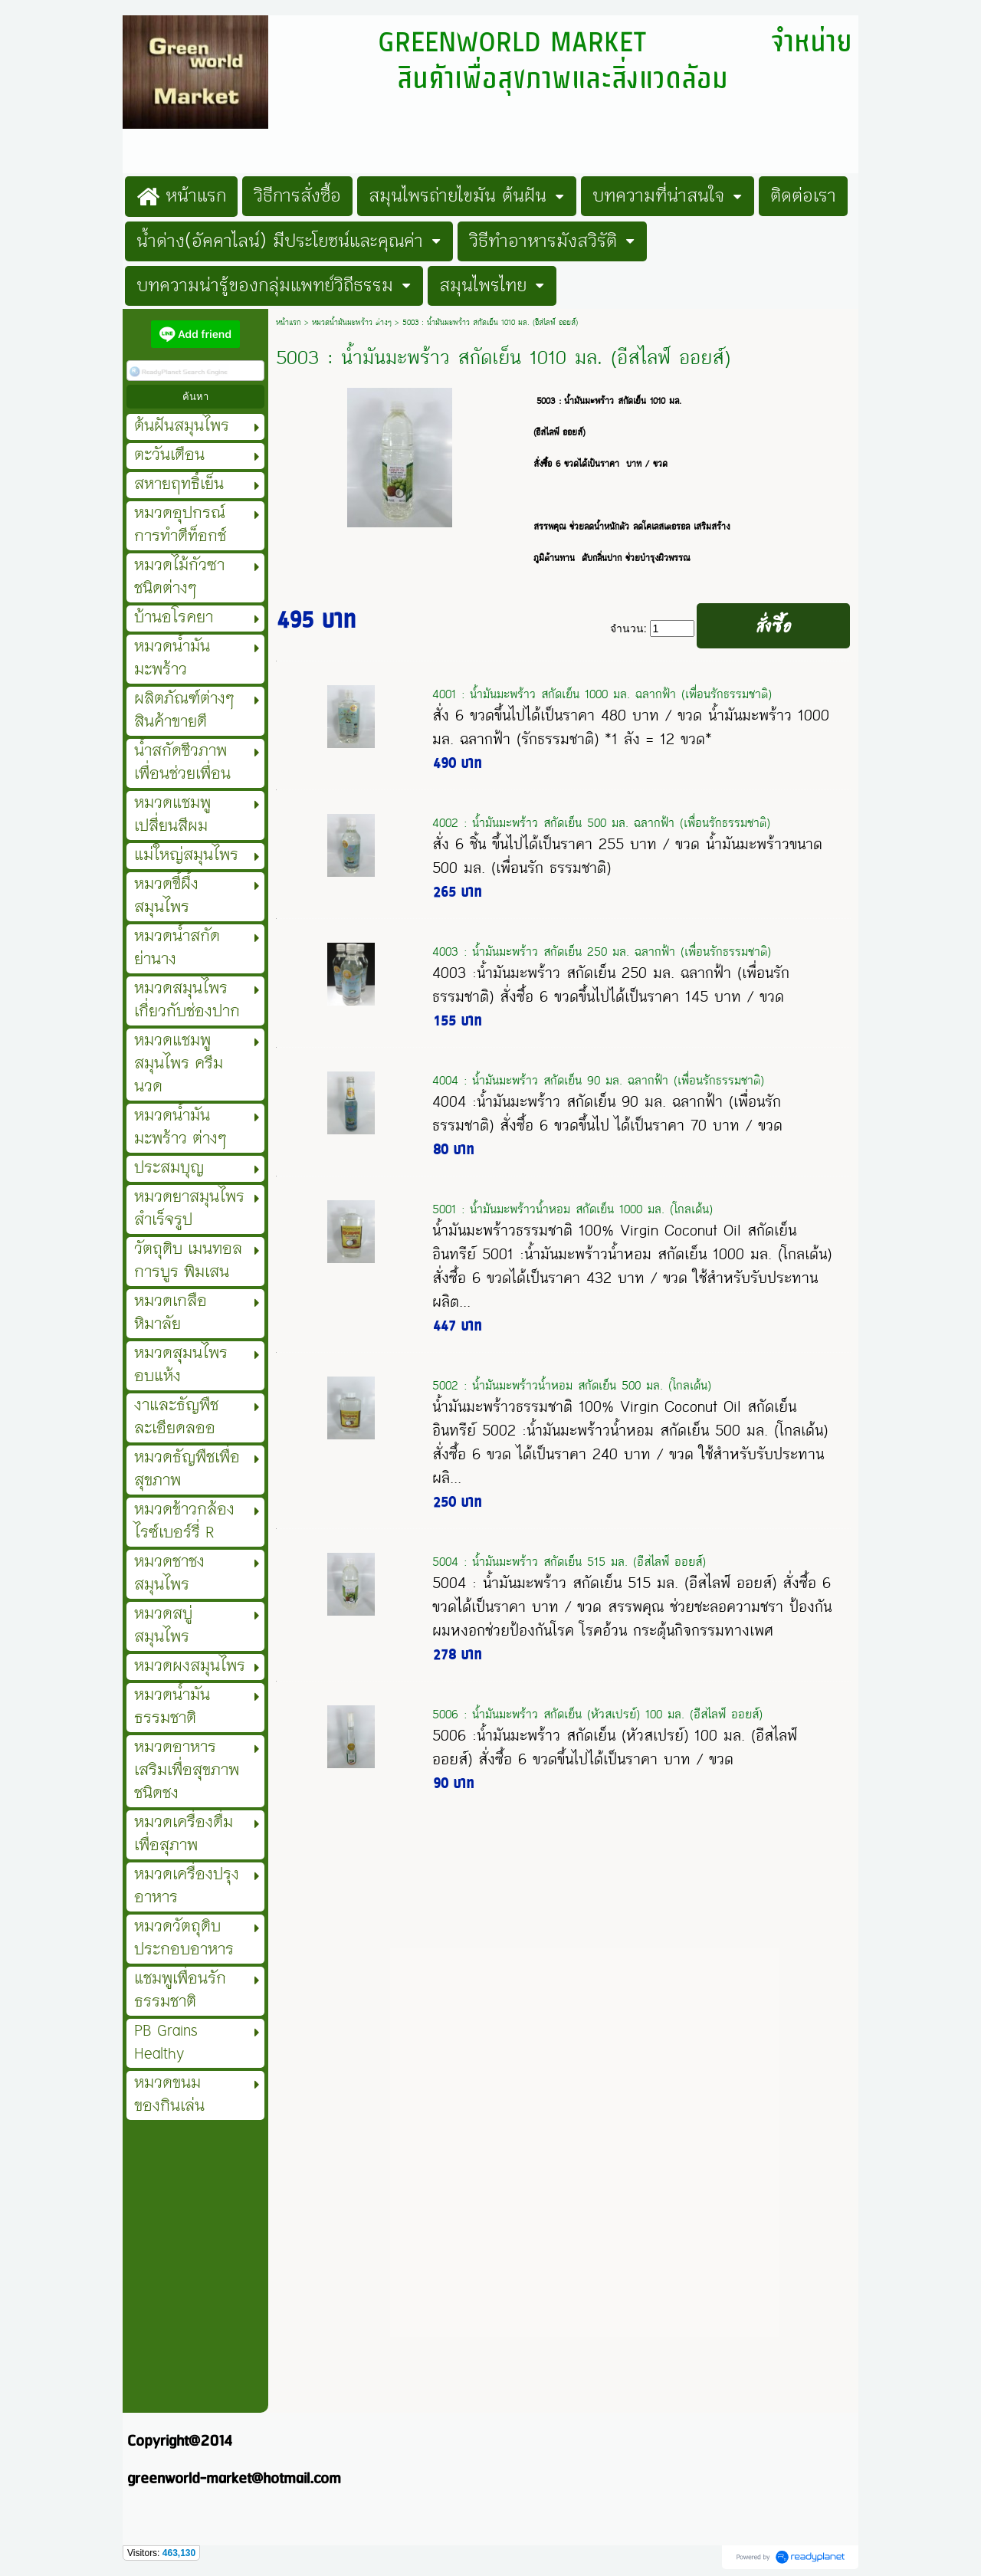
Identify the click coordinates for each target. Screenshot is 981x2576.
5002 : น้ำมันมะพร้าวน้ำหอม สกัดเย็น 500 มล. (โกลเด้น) (571, 1385)
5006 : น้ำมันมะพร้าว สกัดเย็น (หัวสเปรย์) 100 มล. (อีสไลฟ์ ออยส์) (597, 1714)
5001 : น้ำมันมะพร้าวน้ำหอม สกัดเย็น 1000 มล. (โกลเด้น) (572, 1209)
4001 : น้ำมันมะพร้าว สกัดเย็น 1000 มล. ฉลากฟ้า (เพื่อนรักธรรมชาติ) (602, 694)
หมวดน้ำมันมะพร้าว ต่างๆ (352, 323)
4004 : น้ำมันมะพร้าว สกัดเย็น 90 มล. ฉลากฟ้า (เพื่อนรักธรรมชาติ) (598, 1080)
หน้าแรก (288, 323)
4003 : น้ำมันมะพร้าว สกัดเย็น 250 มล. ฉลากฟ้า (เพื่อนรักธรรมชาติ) (601, 951)
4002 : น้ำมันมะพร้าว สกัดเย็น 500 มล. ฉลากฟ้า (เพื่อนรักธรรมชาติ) (601, 822)
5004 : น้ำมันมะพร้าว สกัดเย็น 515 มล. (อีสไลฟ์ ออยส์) (569, 1561)
